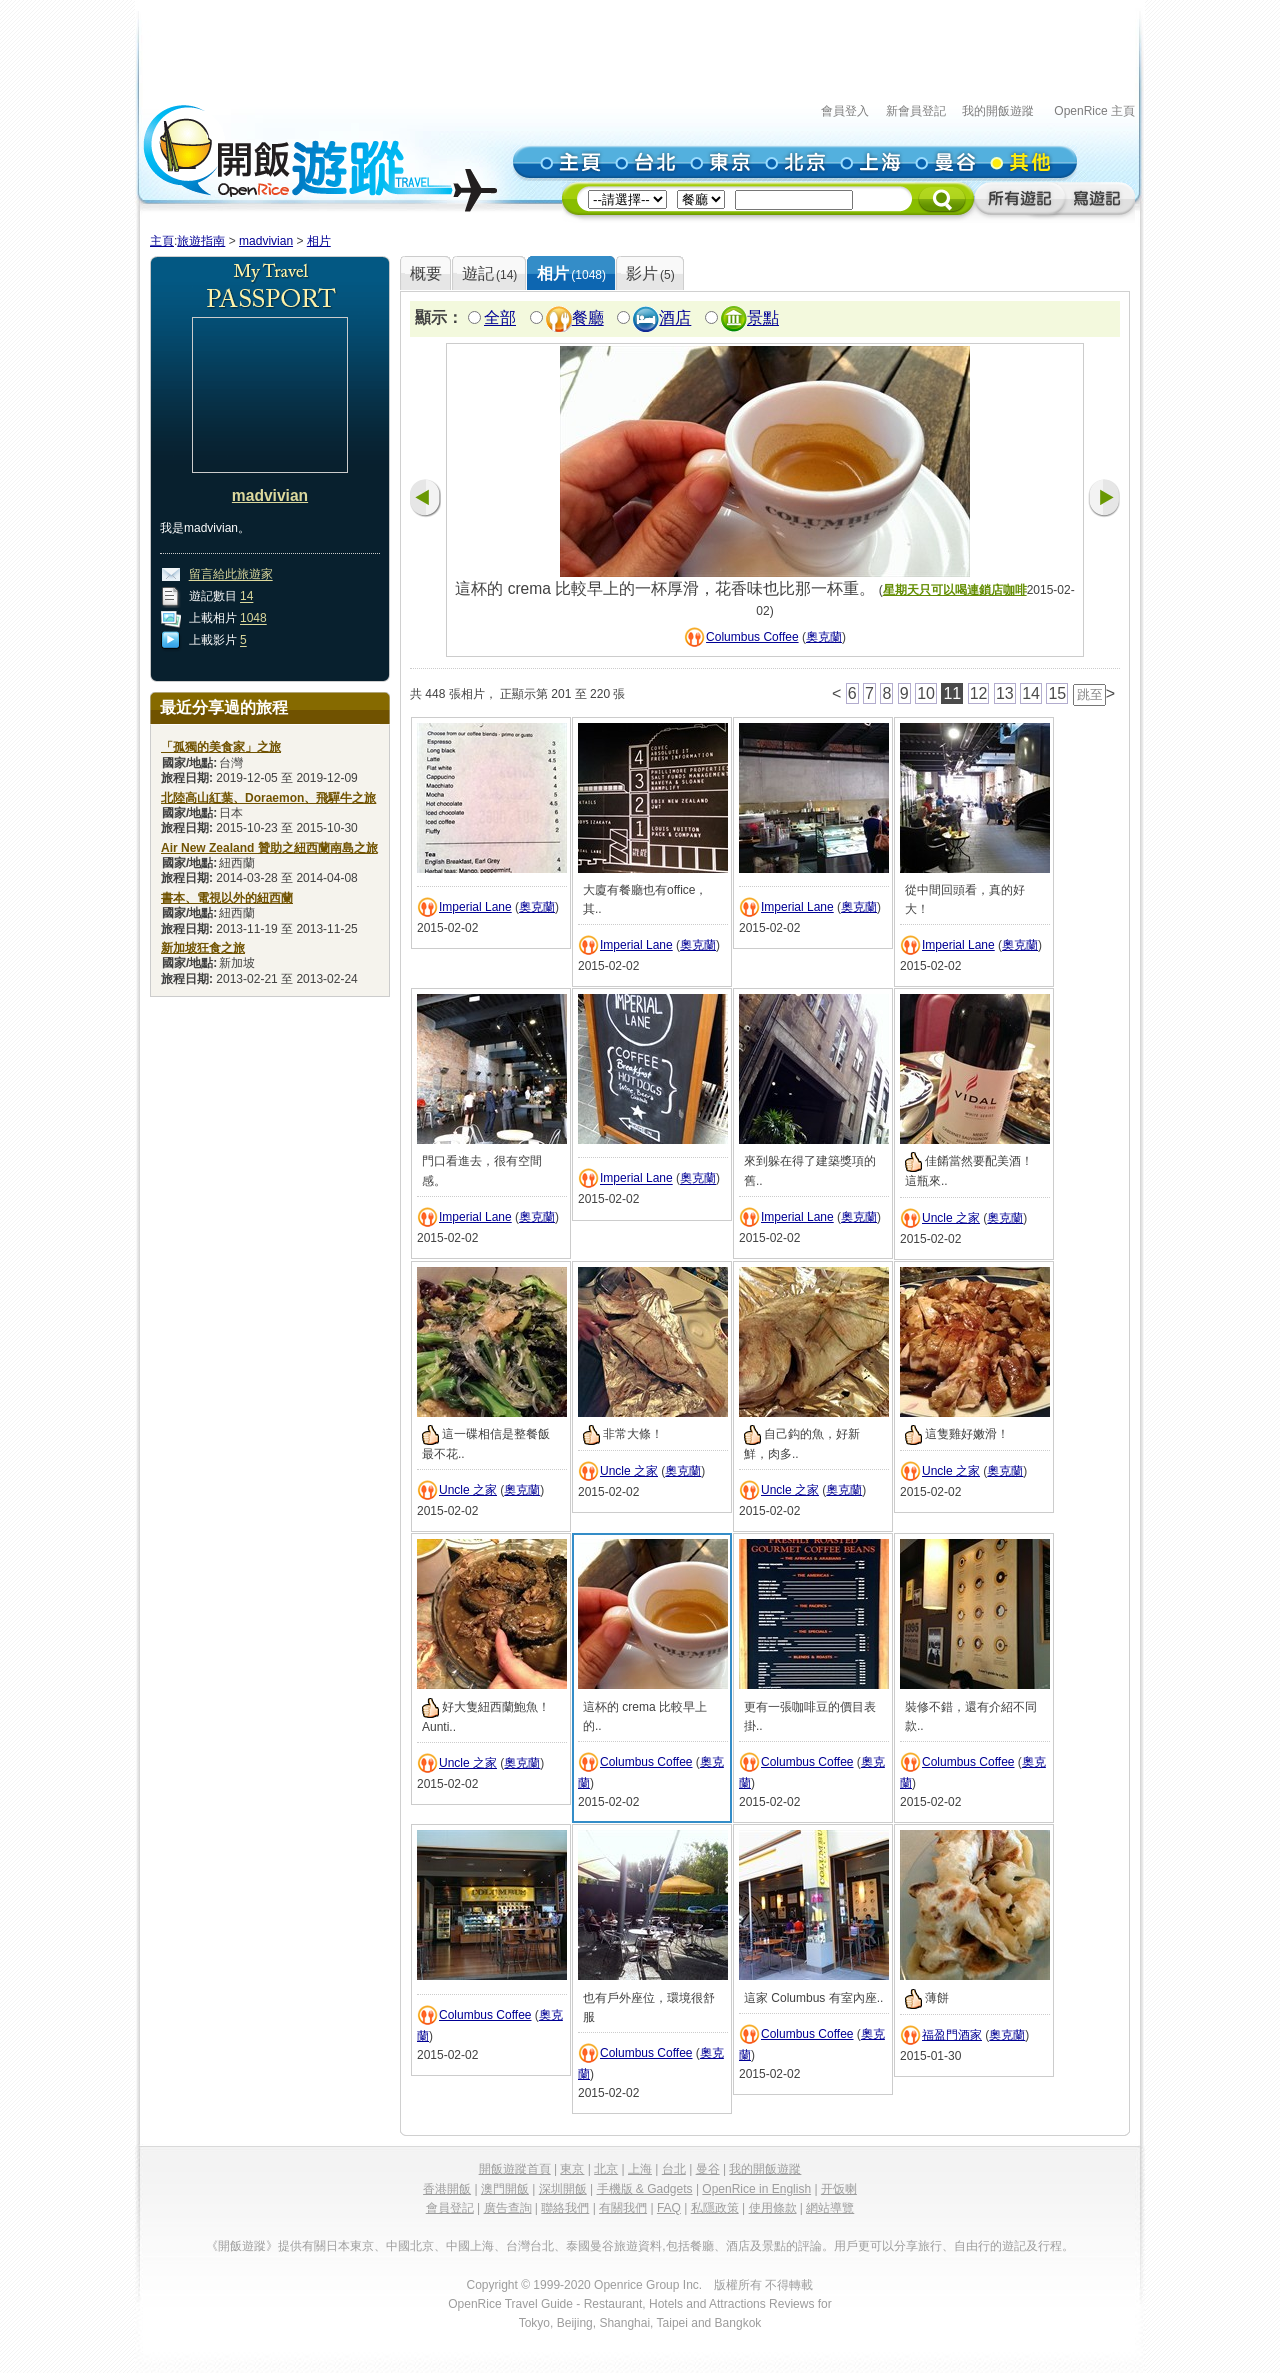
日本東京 (350, 2246)
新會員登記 (916, 111)
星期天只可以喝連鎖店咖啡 (955, 590)
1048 (253, 619)
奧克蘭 (824, 637)
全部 (500, 318)
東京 (572, 2169)
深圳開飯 (563, 2189)
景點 (763, 318)
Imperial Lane (475, 907)
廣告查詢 (508, 2208)
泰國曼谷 (590, 2246)
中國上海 (470, 2246)
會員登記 (450, 2208)
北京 (606, 2169)
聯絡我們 (565, 2208)
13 (1005, 693)
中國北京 (410, 2246)
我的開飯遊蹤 (998, 111)
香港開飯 (447, 2189)
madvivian (266, 241)
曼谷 (708, 2169)
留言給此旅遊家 (231, 575)
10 (926, 693)
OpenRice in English (756, 2189)
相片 (319, 241)
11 (952, 693)
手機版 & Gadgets (645, 2189)
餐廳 (588, 318)
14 (246, 597)
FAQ (669, 2208)
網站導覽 (830, 2208)
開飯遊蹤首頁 (515, 2169)
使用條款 (773, 2208)
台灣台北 (530, 2246)
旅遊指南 (201, 241)
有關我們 (623, 2208)
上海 (640, 2169)
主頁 (162, 241)
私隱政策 (715, 2208)
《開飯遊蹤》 (242, 2246)
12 (979, 693)
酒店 (675, 318)
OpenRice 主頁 (1094, 111)
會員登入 (845, 111)
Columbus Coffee (752, 637)
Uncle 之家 (951, 1218)
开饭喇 (839, 2189)
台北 (674, 2169)
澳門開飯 (505, 2189)
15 (1057, 693)
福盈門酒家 (952, 2035)
